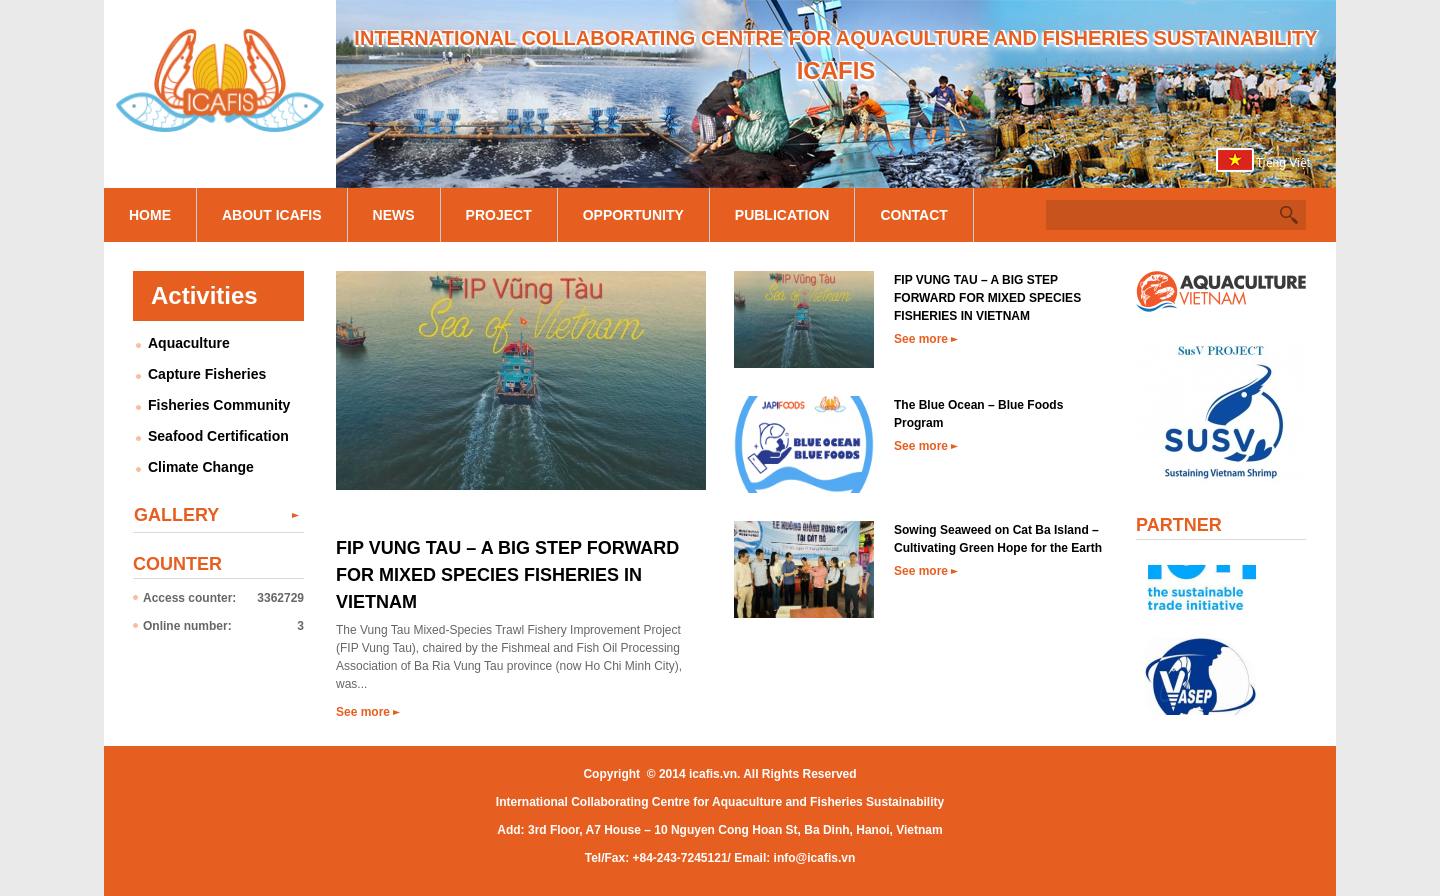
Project (499, 215)
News (394, 215)
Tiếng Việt (1283, 163)
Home (150, 215)
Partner (1179, 525)
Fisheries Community (219, 405)
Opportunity (633, 215)
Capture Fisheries (207, 374)
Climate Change (201, 467)
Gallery (176, 515)
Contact (913, 215)
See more (363, 712)
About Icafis (272, 215)
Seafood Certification (218, 436)
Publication (782, 215)
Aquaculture (189, 343)
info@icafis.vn (815, 858)
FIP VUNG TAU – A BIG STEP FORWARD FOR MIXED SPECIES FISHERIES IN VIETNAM (507, 575)
